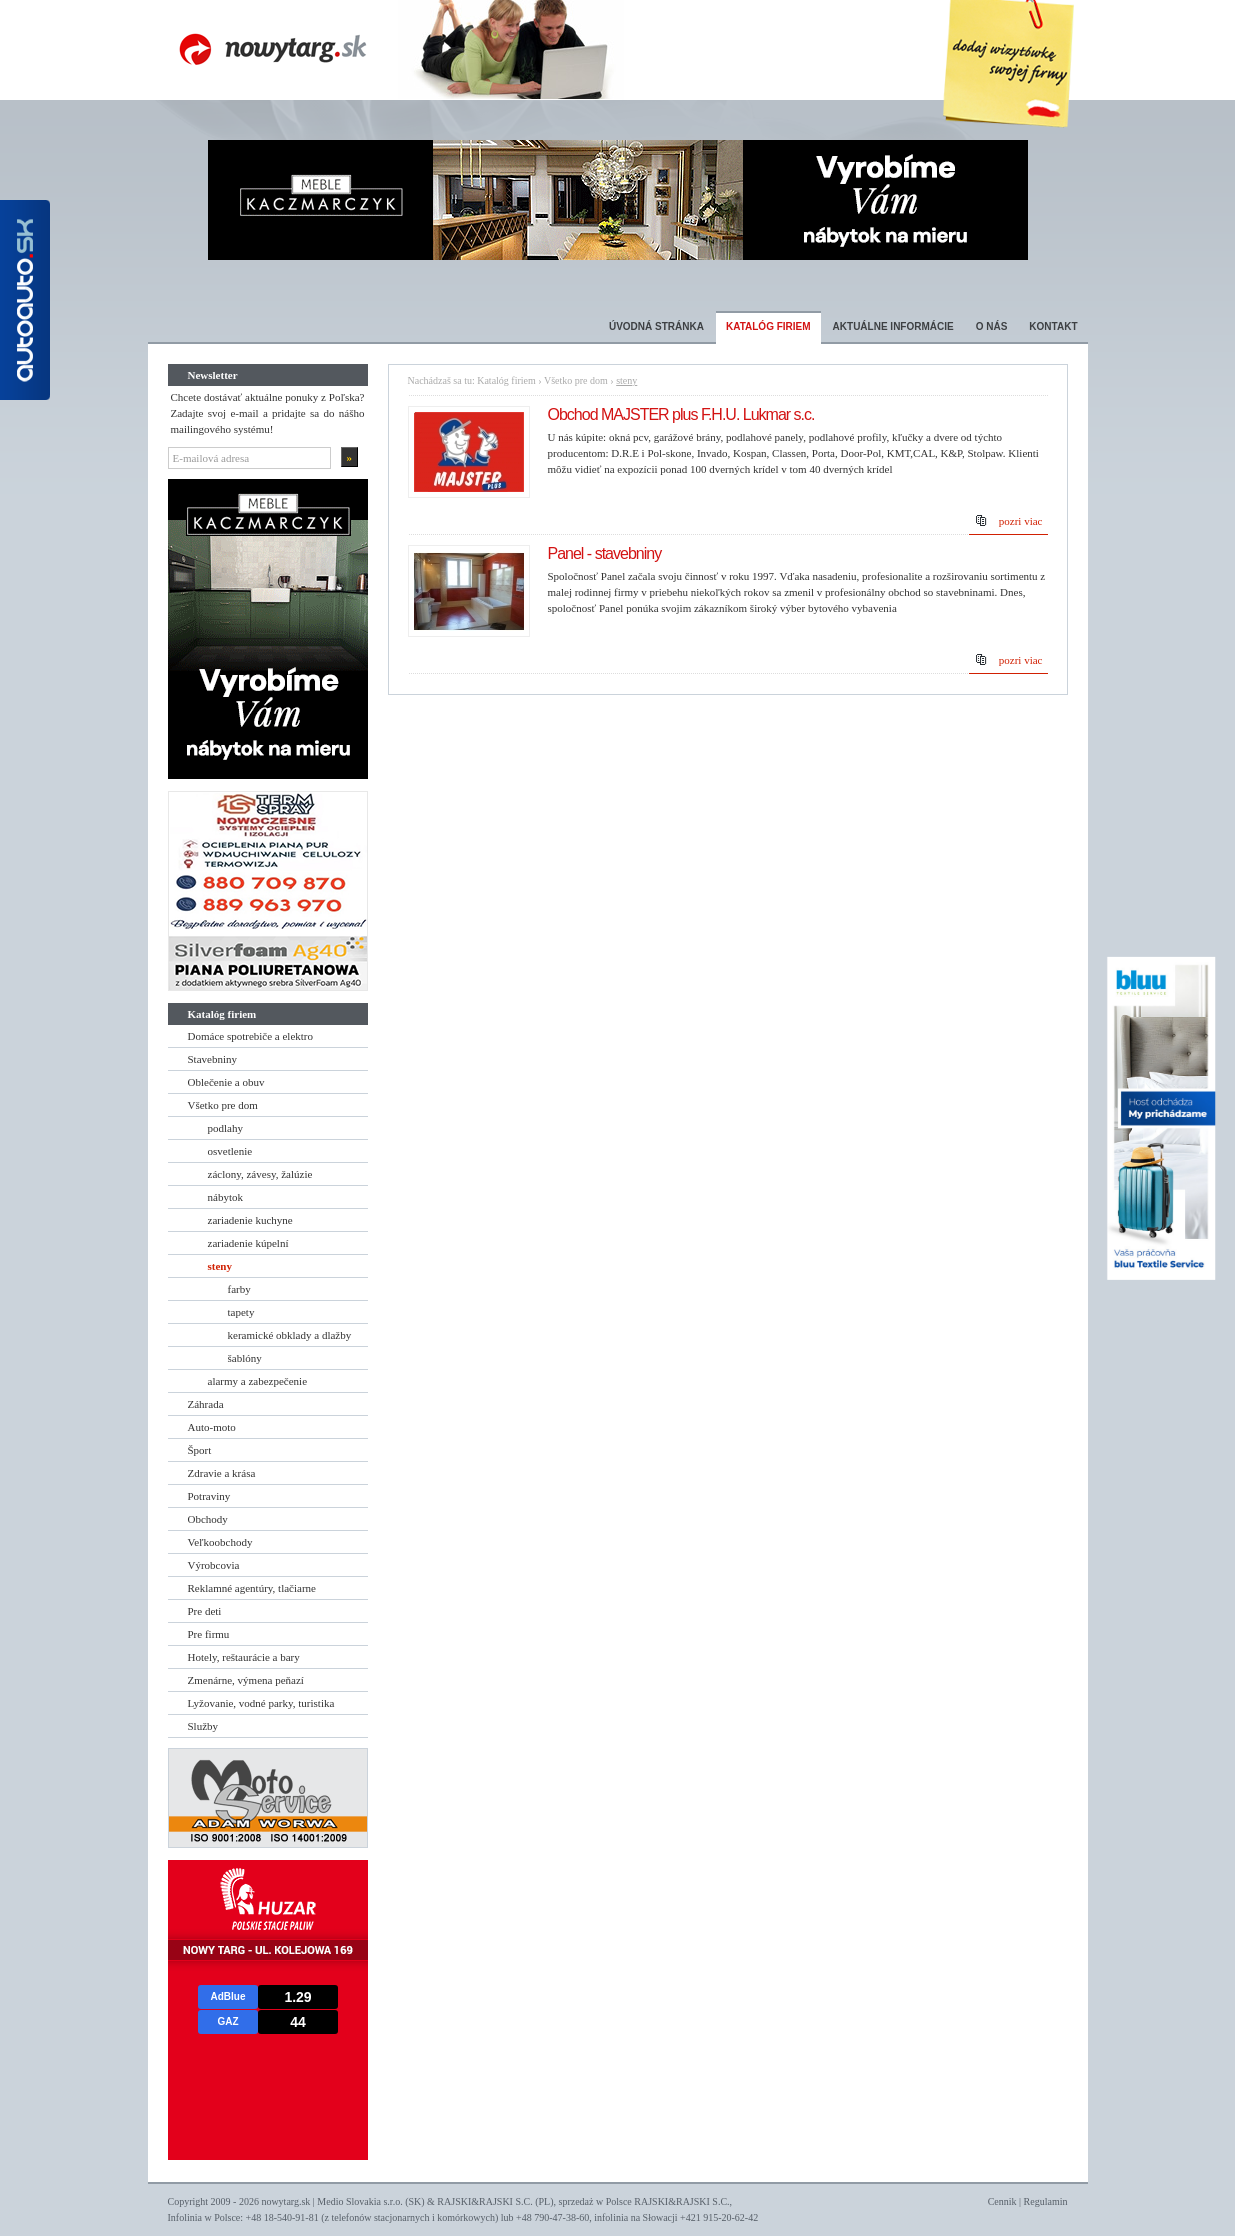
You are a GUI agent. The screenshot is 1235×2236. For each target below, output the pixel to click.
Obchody (208, 1519)
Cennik (1002, 2201)
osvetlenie (230, 1151)
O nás (992, 326)
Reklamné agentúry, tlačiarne (252, 1588)
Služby (203, 1726)
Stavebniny (213, 1059)
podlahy (225, 1128)
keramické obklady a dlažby (290, 1335)
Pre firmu (209, 1634)
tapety (241, 1312)
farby (239, 1289)
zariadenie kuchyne (250, 1220)
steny (220, 1266)
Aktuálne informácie (893, 326)
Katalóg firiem (768, 326)
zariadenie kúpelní (248, 1243)
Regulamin (1046, 2201)
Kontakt (1053, 326)
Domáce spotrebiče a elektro (251, 1036)
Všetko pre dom (223, 1105)
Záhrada (206, 1404)
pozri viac (1021, 521)
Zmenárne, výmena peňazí (246, 1680)
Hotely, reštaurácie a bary (244, 1657)
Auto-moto (212, 1427)
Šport (200, 1450)
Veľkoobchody (220, 1542)
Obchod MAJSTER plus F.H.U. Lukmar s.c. (681, 414)
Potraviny (209, 1496)
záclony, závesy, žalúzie (260, 1174)
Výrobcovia (214, 1565)
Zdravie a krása (222, 1473)
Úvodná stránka (656, 326)
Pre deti (205, 1611)
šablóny (245, 1358)
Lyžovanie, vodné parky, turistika (261, 1703)
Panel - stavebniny (605, 553)
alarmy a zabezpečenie (258, 1381)
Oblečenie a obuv (226, 1082)
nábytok (225, 1197)
